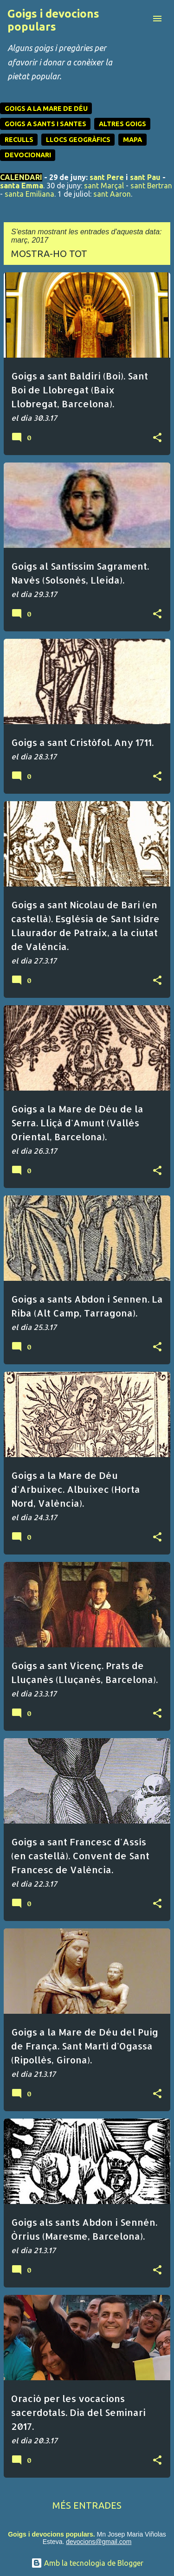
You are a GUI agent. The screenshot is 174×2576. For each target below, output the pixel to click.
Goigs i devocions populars (53, 20)
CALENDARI (21, 177)
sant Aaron (112, 194)
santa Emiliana (29, 194)
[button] (157, 438)
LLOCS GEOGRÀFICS (78, 139)
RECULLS (19, 139)
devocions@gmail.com (98, 2541)
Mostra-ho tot (49, 253)
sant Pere (107, 177)
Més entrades (87, 2505)
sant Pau (145, 177)
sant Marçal (104, 185)
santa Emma (21, 185)
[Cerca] (138, 18)
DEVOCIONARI (28, 155)
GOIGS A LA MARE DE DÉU (46, 108)
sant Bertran (151, 185)
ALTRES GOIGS (122, 124)
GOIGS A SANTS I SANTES (45, 124)
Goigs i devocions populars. (51, 2534)
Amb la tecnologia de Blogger (87, 2563)
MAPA (132, 139)
